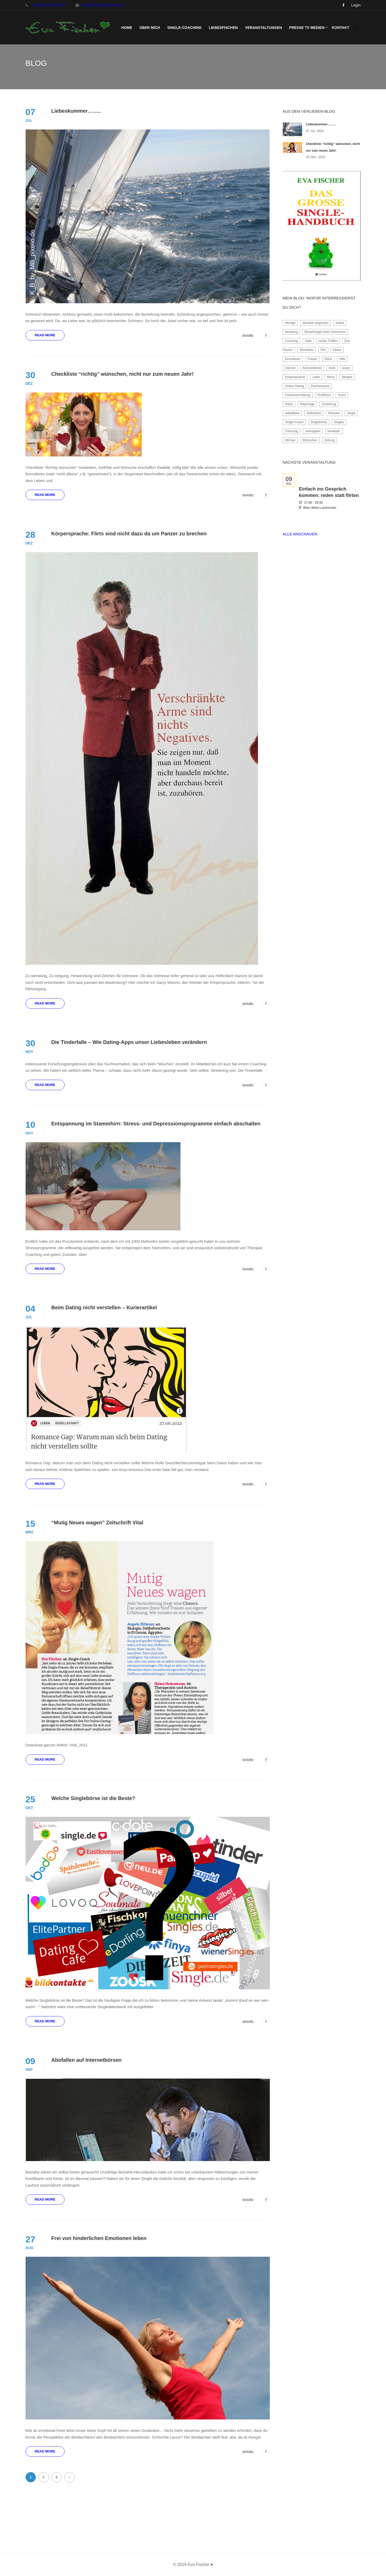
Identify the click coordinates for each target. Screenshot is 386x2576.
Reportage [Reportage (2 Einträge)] (307, 404)
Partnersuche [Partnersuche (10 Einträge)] (320, 386)
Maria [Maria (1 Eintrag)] (331, 377)
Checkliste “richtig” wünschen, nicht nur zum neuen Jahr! (122, 374)
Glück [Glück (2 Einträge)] (328, 359)
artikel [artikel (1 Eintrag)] (340, 323)
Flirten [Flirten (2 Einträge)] (337, 350)
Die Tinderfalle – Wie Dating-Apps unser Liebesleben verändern (129, 1042)
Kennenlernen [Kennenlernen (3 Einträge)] (312, 368)
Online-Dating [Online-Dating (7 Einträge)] (294, 386)
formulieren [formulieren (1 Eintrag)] (293, 359)
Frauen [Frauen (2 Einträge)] (312, 359)
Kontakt (340, 28)
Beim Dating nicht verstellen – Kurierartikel (104, 1307)
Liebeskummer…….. (76, 111)
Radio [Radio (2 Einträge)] (289, 404)
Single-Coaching (184, 28)
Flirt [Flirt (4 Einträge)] (323, 350)
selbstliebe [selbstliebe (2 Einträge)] (292, 413)
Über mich (149, 28)
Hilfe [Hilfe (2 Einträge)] (342, 359)
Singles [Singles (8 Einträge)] (339, 422)
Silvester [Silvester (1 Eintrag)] (334, 413)
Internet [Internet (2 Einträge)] (290, 368)
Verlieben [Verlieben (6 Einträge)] (333, 431)
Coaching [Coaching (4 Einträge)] (291, 341)
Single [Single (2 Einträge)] (351, 413)
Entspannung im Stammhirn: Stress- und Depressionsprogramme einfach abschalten (156, 1123)
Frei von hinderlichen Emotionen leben (99, 2238)
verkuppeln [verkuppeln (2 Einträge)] (312, 431)
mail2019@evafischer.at (102, 5)
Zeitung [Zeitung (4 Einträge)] (329, 440)
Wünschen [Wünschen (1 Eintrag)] (310, 440)
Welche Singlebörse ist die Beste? (93, 1798)
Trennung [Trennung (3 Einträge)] (291, 431)
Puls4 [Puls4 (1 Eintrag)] (342, 395)
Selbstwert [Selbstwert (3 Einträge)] (313, 413)
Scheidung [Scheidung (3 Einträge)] (328, 404)
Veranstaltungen (263, 28)
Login (356, 5)
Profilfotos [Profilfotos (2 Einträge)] (324, 395)
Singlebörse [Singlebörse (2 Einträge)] (319, 422)
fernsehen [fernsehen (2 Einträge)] (306, 350)
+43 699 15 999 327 (49, 5)
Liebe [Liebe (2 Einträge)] (316, 377)
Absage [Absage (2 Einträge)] (290, 323)
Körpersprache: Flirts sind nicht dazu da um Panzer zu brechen (129, 533)
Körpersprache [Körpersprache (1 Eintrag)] (295, 377)
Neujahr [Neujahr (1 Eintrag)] (347, 377)
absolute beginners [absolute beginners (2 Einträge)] (315, 323)
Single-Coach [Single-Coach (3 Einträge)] (294, 422)
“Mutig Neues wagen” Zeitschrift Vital (97, 1522)
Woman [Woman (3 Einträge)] (290, 440)
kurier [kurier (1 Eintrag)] (346, 368)
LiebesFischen (223, 28)
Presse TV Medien (307, 28)
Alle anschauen (300, 534)
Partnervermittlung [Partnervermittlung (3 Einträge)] (297, 395)
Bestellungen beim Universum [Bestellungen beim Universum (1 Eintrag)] (324, 332)
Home (126, 28)
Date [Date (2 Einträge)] (308, 341)
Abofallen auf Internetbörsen (86, 2060)
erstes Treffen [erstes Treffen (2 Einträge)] (328, 341)
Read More (45, 335)
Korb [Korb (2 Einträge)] (332, 368)
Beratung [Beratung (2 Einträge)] (291, 332)
